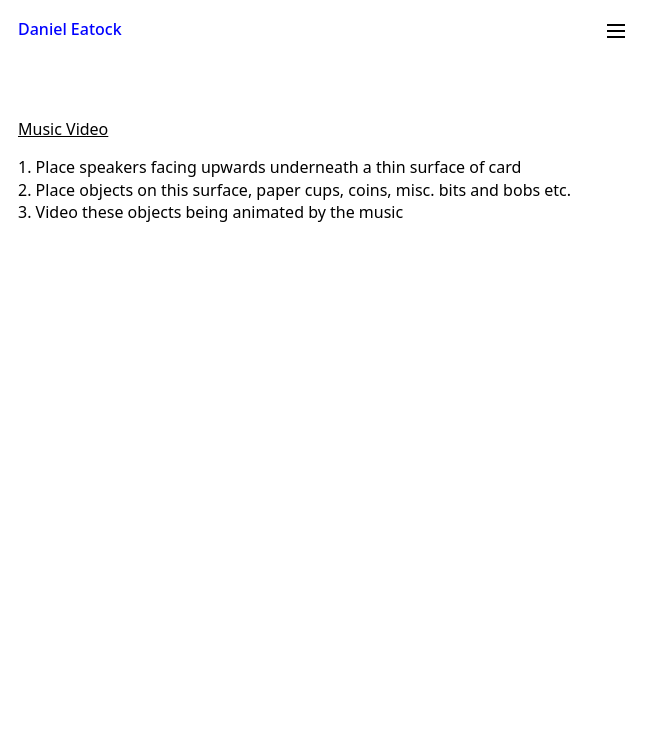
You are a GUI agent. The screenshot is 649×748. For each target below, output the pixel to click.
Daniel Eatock (70, 29)
